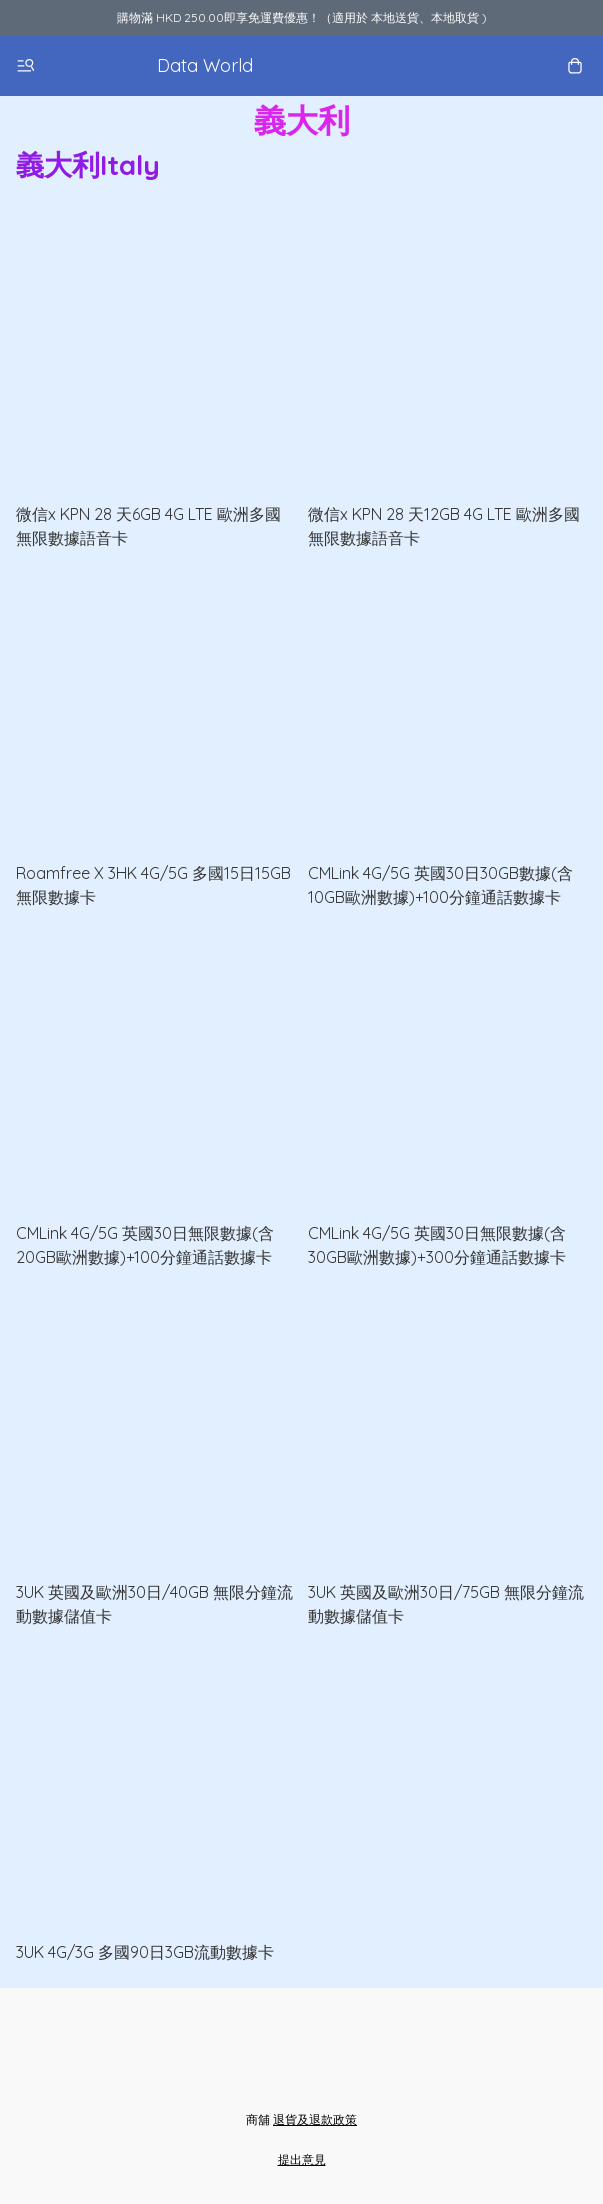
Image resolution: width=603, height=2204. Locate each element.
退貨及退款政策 (315, 2119)
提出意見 (302, 2159)
